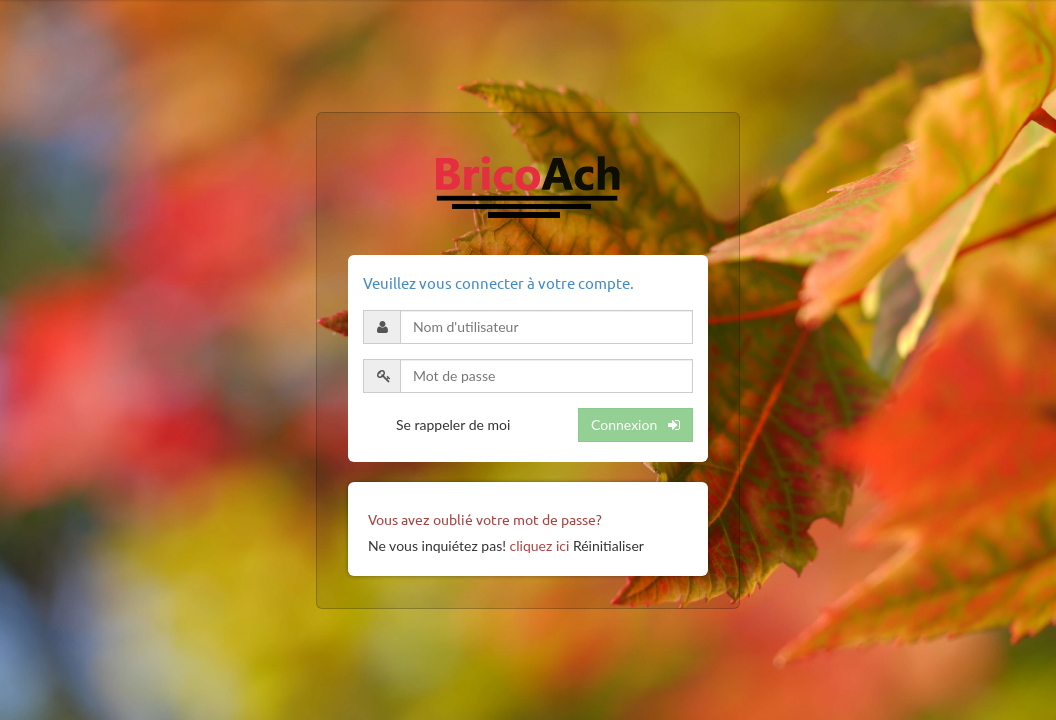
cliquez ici (540, 545)
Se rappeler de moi (453, 424)
